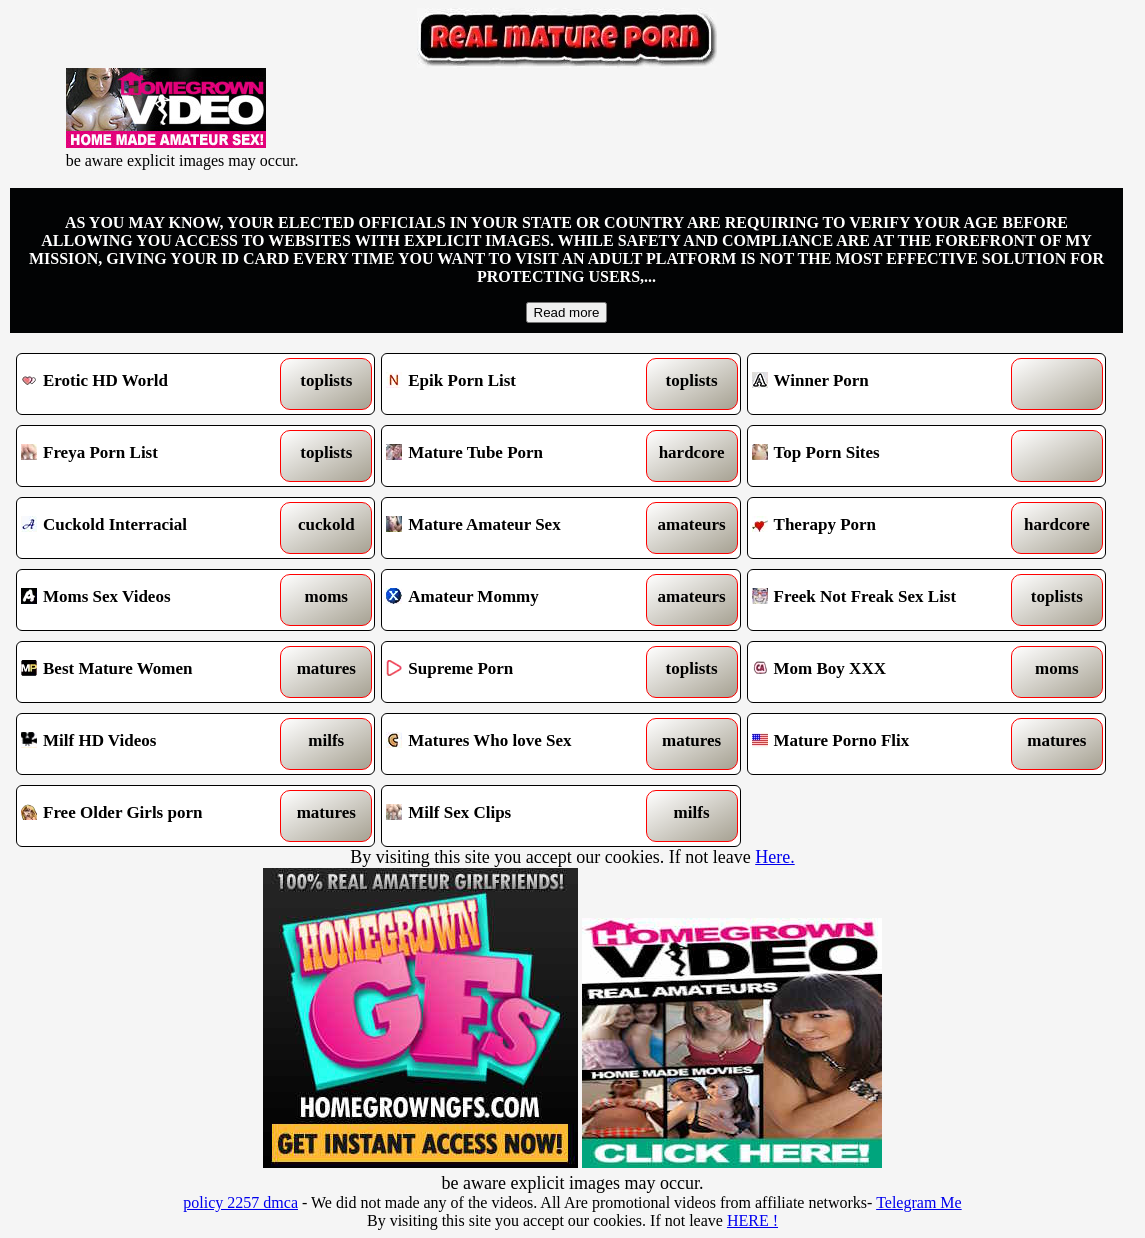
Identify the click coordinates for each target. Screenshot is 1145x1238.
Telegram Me (919, 1202)
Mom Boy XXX (880, 672)
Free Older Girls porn (149, 816)
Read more (567, 312)
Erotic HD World (149, 384)
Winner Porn (880, 384)
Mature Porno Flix (880, 744)
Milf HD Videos (149, 744)
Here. (774, 857)
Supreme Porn (514, 672)
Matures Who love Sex (514, 744)
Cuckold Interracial (149, 528)
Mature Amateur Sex (514, 528)
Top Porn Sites (880, 456)
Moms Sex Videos (149, 600)
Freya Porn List (149, 456)
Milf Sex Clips (514, 816)
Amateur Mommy (514, 600)
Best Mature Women (149, 672)
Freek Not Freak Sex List (880, 600)
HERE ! (752, 1220)
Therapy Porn (880, 528)
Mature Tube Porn (514, 456)
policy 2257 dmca (240, 1202)
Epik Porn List (514, 384)
